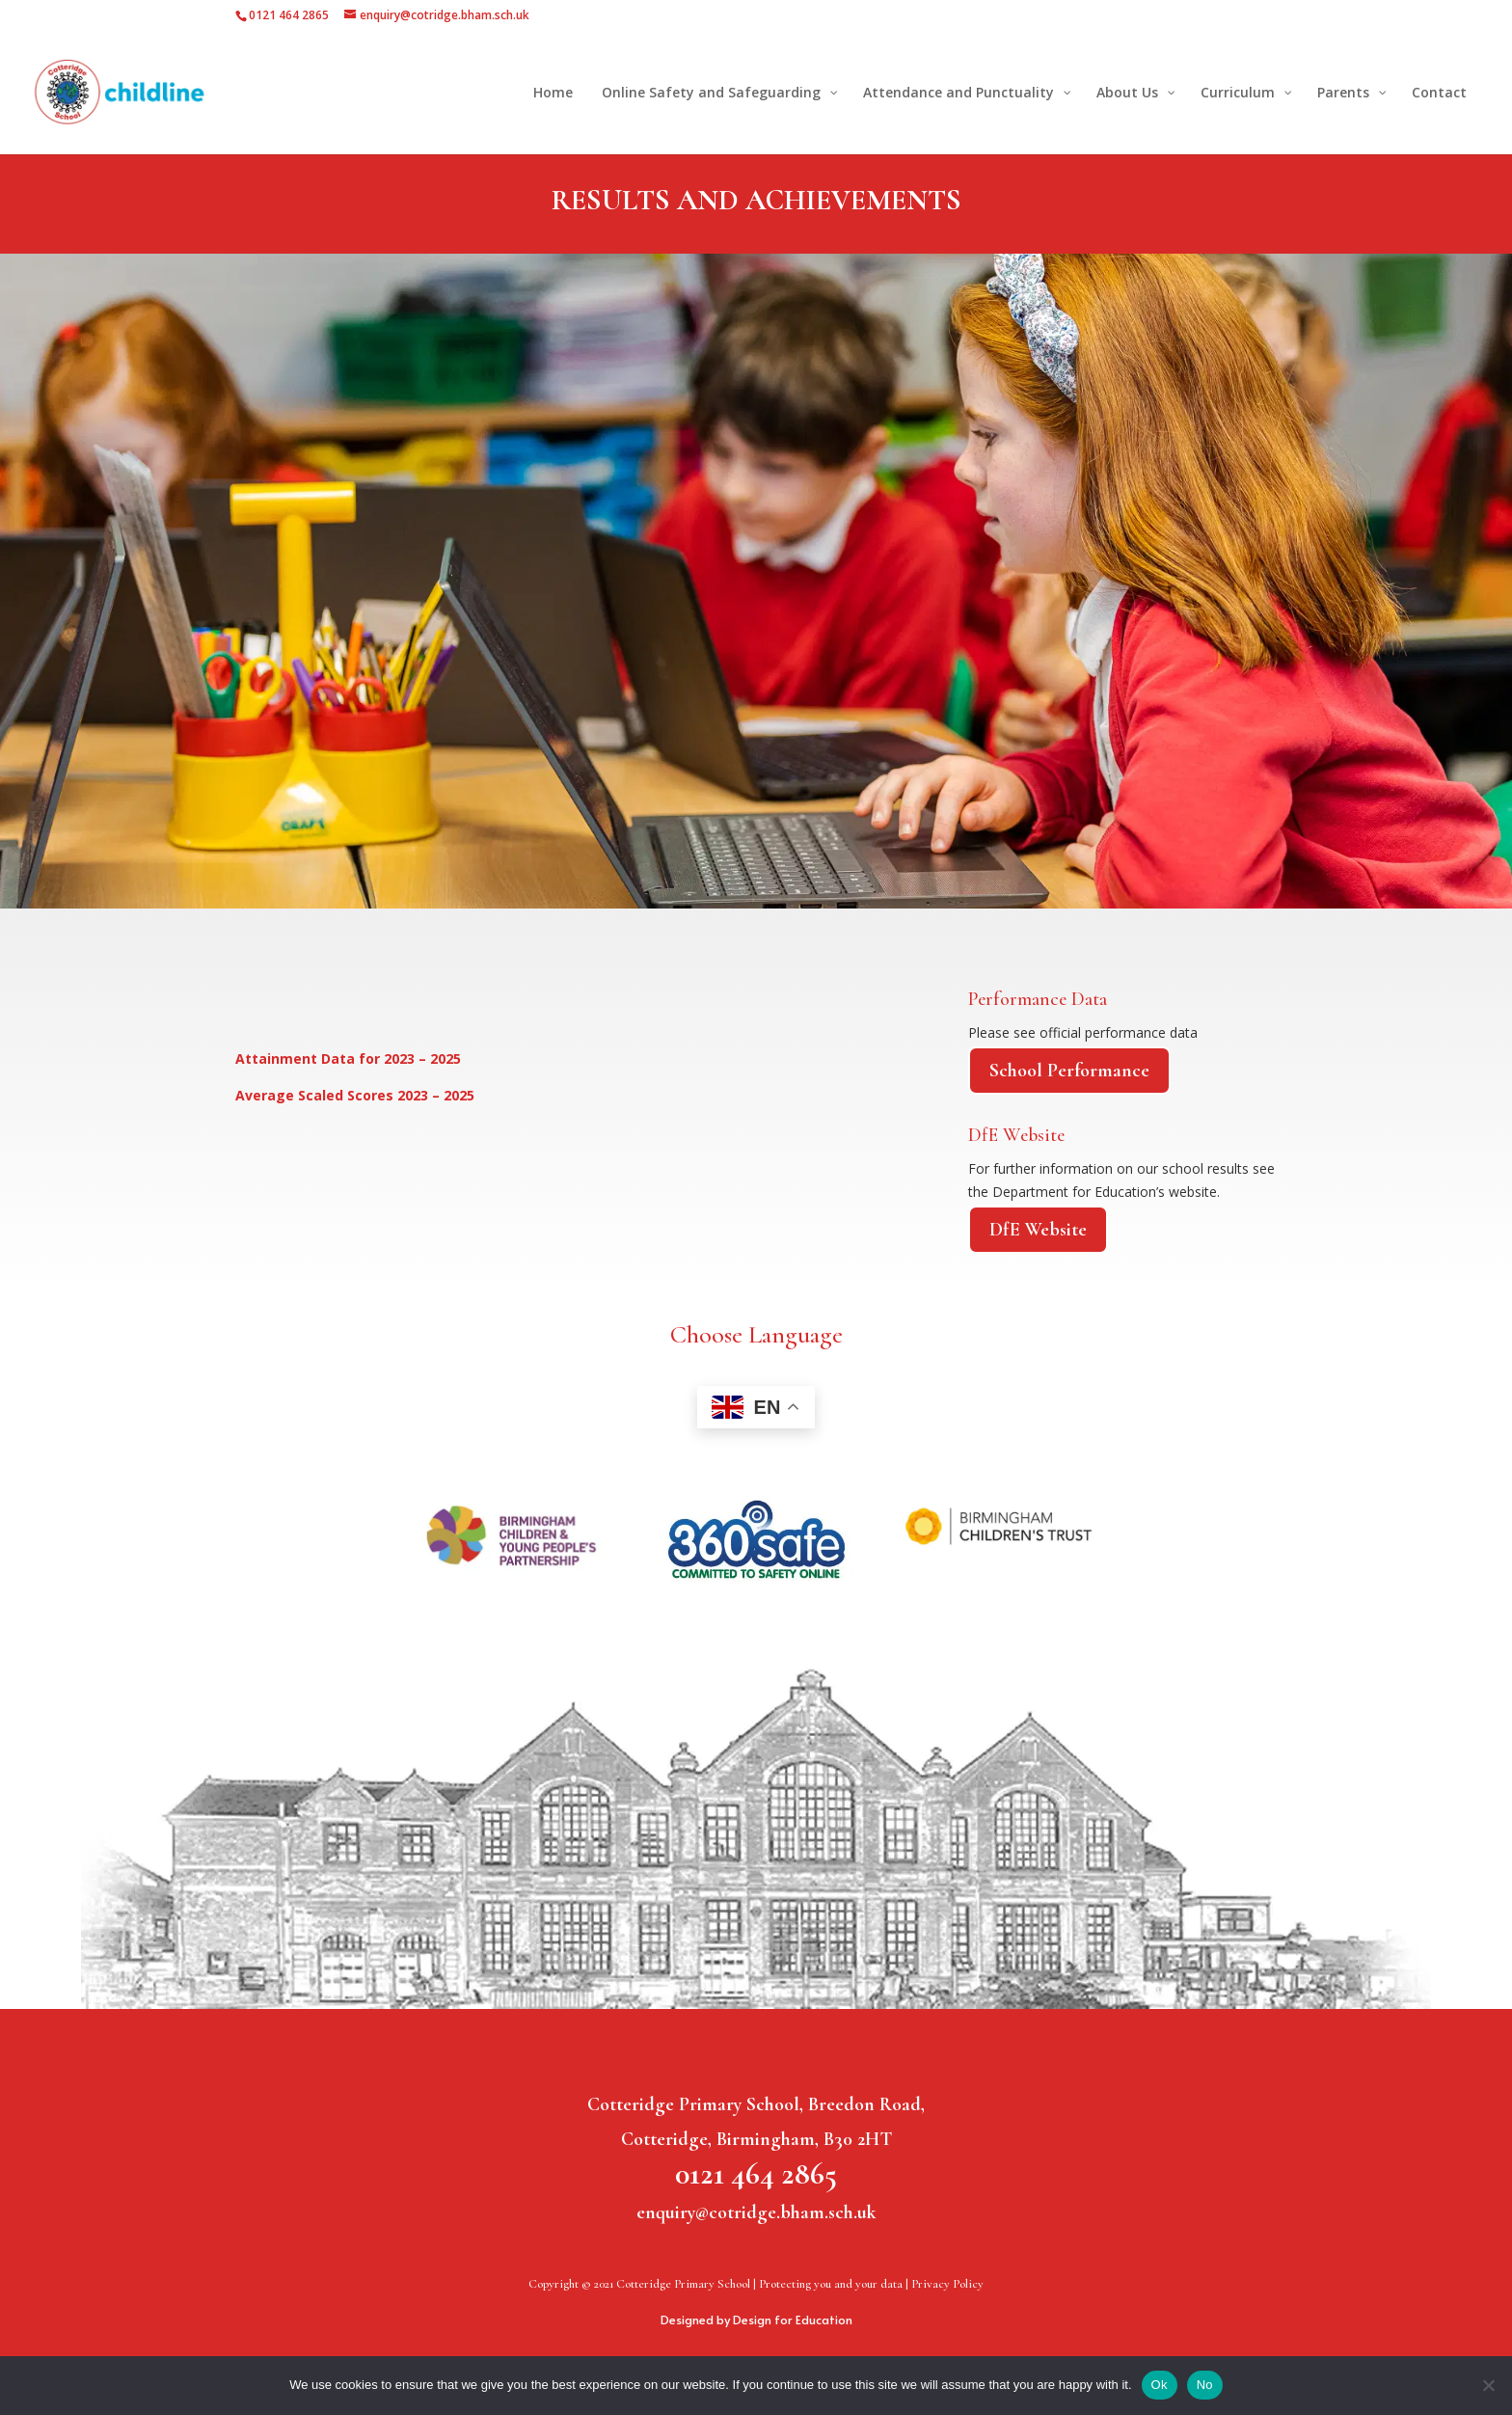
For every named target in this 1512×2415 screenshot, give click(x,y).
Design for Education (792, 2319)
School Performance (1069, 1070)
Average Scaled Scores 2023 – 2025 (354, 1095)
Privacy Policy (947, 2284)
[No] (1488, 2385)
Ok (1159, 2384)
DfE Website (1038, 1229)
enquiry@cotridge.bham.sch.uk (756, 2212)
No (1205, 2384)
